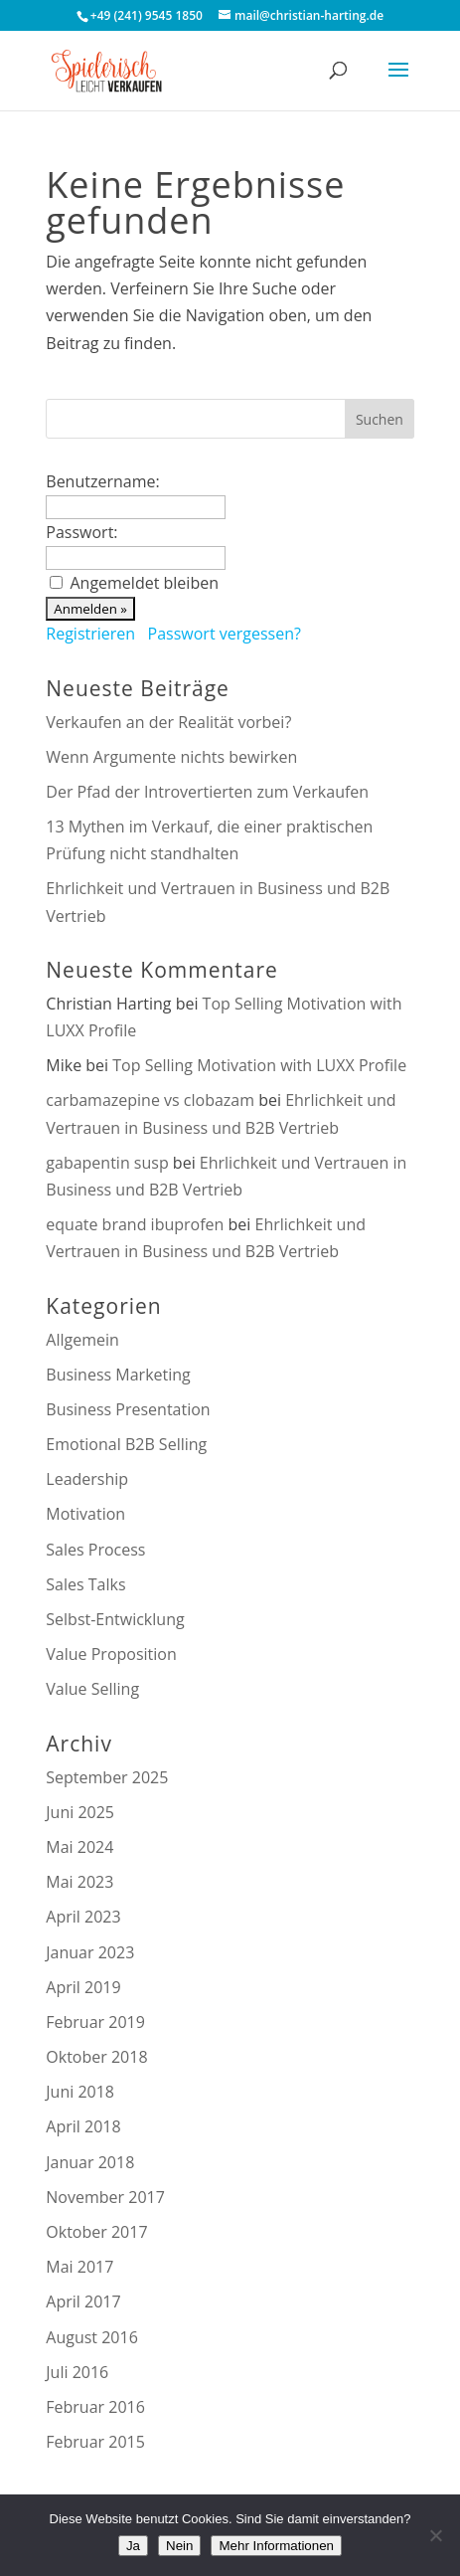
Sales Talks (85, 1584)
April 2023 (83, 1917)
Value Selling (92, 1689)
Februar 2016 (95, 2407)
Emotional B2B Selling (126, 1444)
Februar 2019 (95, 2022)
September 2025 (107, 1777)
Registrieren (90, 633)
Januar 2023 (90, 1952)
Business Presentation (128, 1409)
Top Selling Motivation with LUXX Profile (259, 1065)
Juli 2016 (77, 2372)
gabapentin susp (107, 1163)
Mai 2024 (79, 1847)
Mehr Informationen (276, 2545)
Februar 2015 (95, 2442)
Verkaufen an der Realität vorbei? (168, 722)
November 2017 (105, 2197)
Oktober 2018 (96, 2057)
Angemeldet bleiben (144, 583)
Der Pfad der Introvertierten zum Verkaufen (207, 792)
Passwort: (81, 532)
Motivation (85, 1514)
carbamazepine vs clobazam (150, 1100)
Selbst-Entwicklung (115, 1619)
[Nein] (435, 2535)
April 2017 (83, 2301)
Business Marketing (118, 1374)
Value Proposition (111, 1654)
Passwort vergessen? (224, 633)
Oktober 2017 (96, 2232)
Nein (179, 2545)
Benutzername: (102, 481)
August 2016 (92, 2337)
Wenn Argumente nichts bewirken (171, 757)
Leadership (87, 1479)
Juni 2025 (80, 1812)
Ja (133, 2545)
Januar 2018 (90, 2162)
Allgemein (82, 1340)
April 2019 (83, 1987)
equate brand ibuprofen (135, 1224)
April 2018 (83, 2126)
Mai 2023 (79, 1882)
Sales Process (95, 1550)
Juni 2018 (80, 2092)
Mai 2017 (79, 2267)
